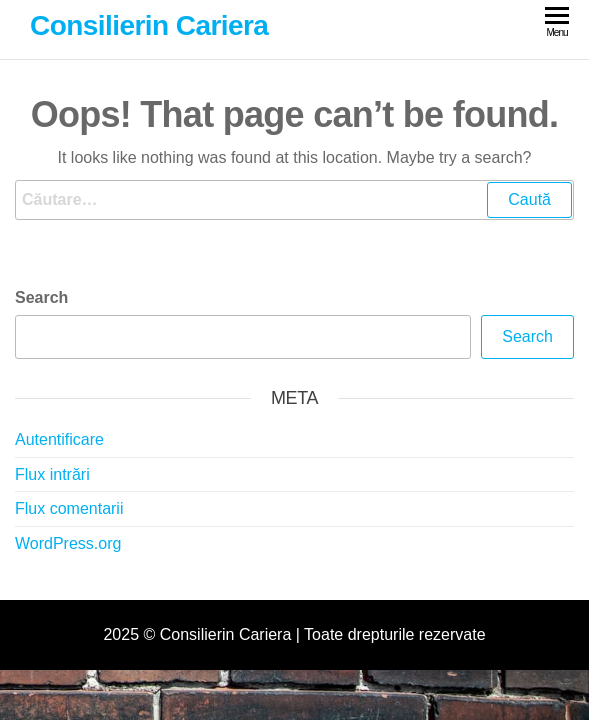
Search (41, 297)
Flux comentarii (69, 508)
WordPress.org (68, 543)
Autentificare (59, 439)
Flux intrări (52, 474)
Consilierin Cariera (149, 25)
